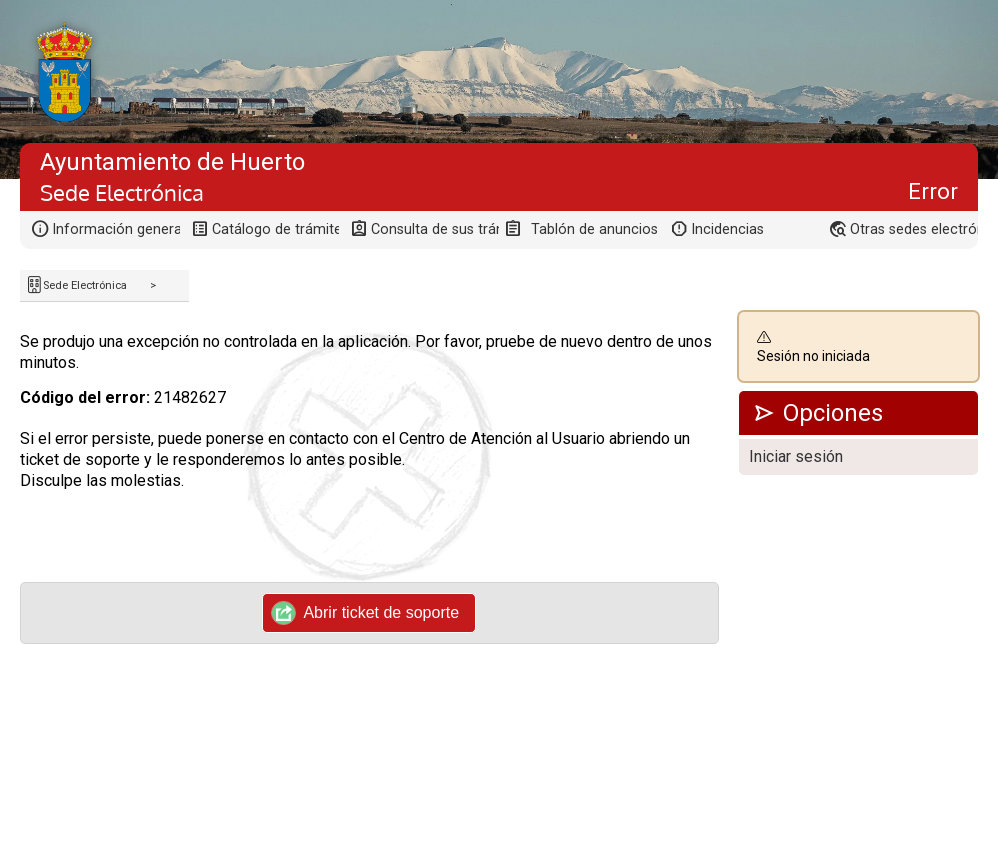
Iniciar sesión (796, 456)
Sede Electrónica (85, 285)
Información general (116, 229)
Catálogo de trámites (276, 229)
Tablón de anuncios (594, 229)
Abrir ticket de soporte (365, 613)
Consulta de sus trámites (435, 229)
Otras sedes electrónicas (914, 229)
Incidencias (727, 229)
